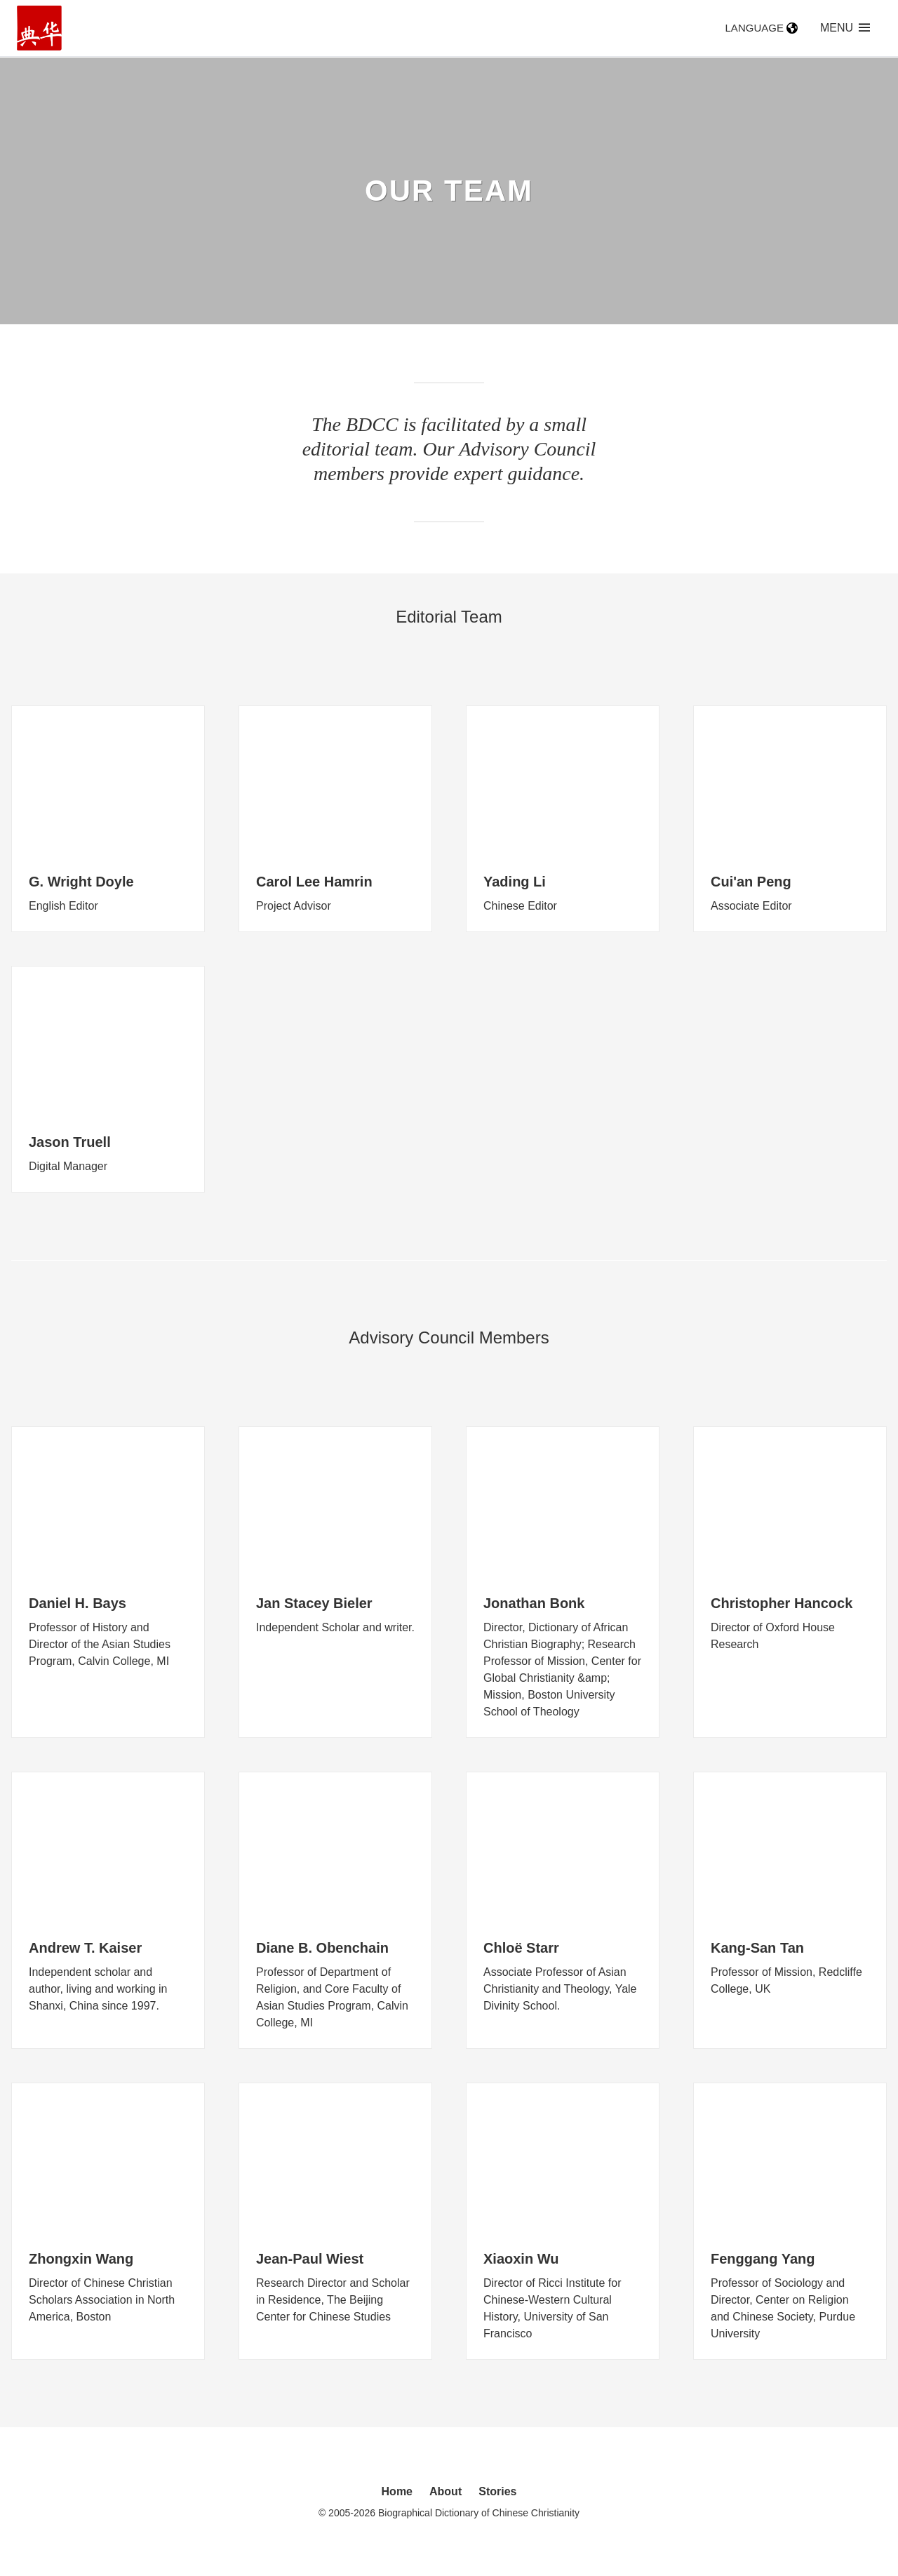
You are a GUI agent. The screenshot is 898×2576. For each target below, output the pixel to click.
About (445, 2491)
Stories (497, 2491)
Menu (845, 28)
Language (761, 28)
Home (397, 2491)
